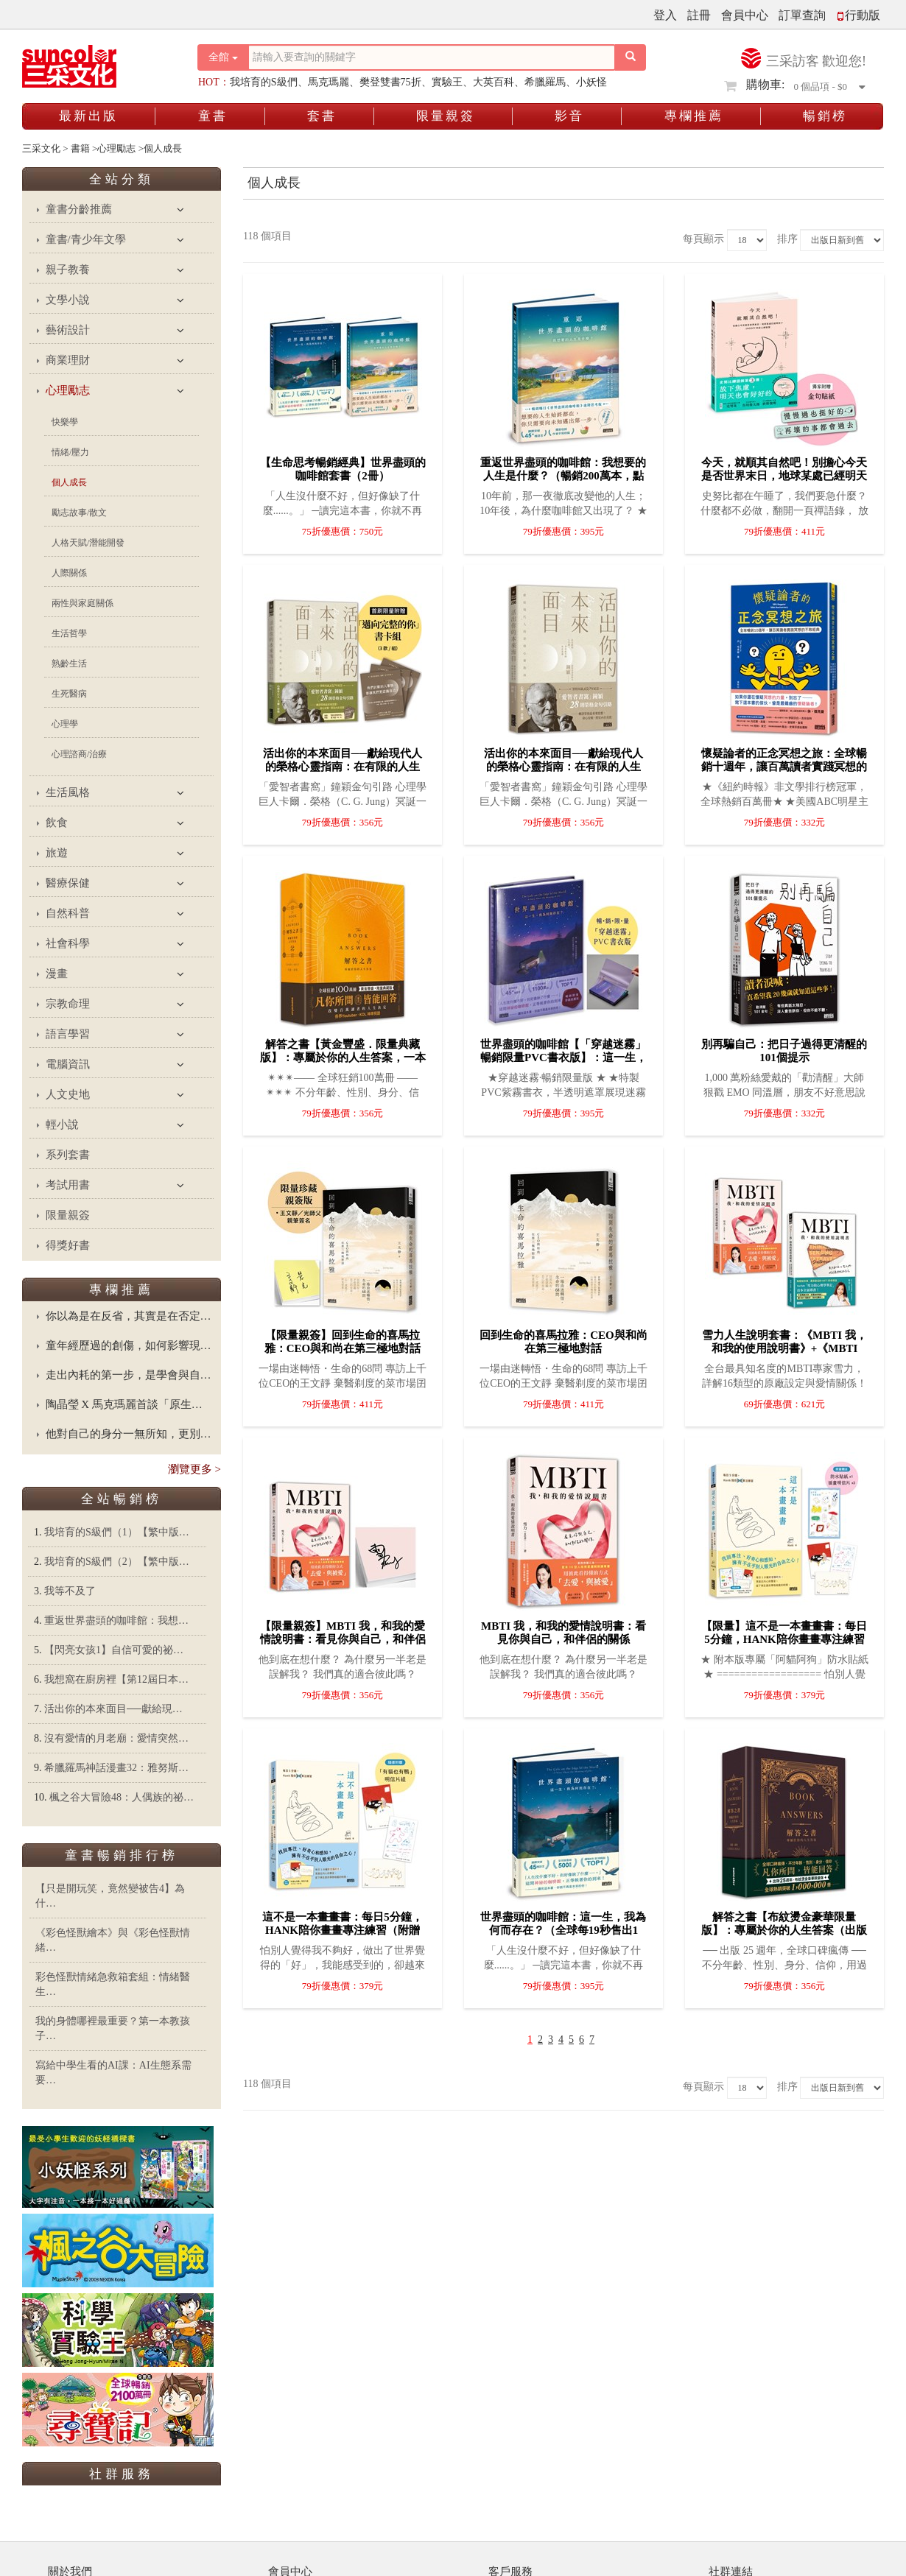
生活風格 (68, 792)
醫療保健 (68, 883)
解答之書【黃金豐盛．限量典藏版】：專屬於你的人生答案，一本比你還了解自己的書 (343, 1057)
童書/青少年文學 (86, 239)
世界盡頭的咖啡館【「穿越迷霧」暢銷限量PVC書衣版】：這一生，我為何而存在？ (563, 1057)
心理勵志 (68, 390)
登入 (665, 15)
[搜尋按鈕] (630, 57)
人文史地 (68, 1094)
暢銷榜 (825, 116)
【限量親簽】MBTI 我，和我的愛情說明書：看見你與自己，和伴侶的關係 (343, 1639)
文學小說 (68, 300)
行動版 (858, 15)
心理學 (65, 724)
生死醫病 (69, 694)
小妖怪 (591, 82)
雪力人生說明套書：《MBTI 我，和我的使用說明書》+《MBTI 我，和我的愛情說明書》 (784, 1348)
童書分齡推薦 (79, 209)
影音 (569, 116)
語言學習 (68, 1034)
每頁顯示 (703, 238)
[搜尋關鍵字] (431, 57)
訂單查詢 (802, 15)
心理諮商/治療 (79, 754)
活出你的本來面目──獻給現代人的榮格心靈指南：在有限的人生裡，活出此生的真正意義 (563, 766)
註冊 (699, 15)
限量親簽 (445, 116)
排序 (787, 238)
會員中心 (744, 15)
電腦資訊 (68, 1064)
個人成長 (69, 482)
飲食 (57, 822)
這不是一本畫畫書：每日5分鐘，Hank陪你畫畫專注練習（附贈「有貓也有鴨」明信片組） (342, 1930)
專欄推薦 (693, 116)
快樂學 (65, 422)
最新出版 (88, 116)
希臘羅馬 (545, 82)
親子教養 (68, 269)
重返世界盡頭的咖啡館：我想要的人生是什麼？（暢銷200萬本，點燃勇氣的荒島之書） (563, 476)
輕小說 (62, 1124)
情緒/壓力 (70, 452)
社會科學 (68, 943)
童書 (213, 116)
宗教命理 (68, 1004)
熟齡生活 (69, 663)
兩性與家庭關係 (82, 603)
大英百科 (493, 82)
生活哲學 (69, 633)
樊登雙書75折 (390, 82)
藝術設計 (68, 330)
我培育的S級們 (264, 82)
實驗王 (447, 82)
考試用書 (68, 1185)
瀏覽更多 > (194, 1469)
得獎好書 (68, 1245)
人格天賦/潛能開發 (88, 543)
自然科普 (68, 913)
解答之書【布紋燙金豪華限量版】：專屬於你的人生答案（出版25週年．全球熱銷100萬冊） (784, 1930)
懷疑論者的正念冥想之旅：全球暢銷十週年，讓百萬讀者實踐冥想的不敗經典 (784, 766)
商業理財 (68, 360)
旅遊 (57, 853)
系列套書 (68, 1155)
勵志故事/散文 (79, 512)
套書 (322, 116)
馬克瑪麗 (328, 82)
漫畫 (57, 973)
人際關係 (69, 573)
